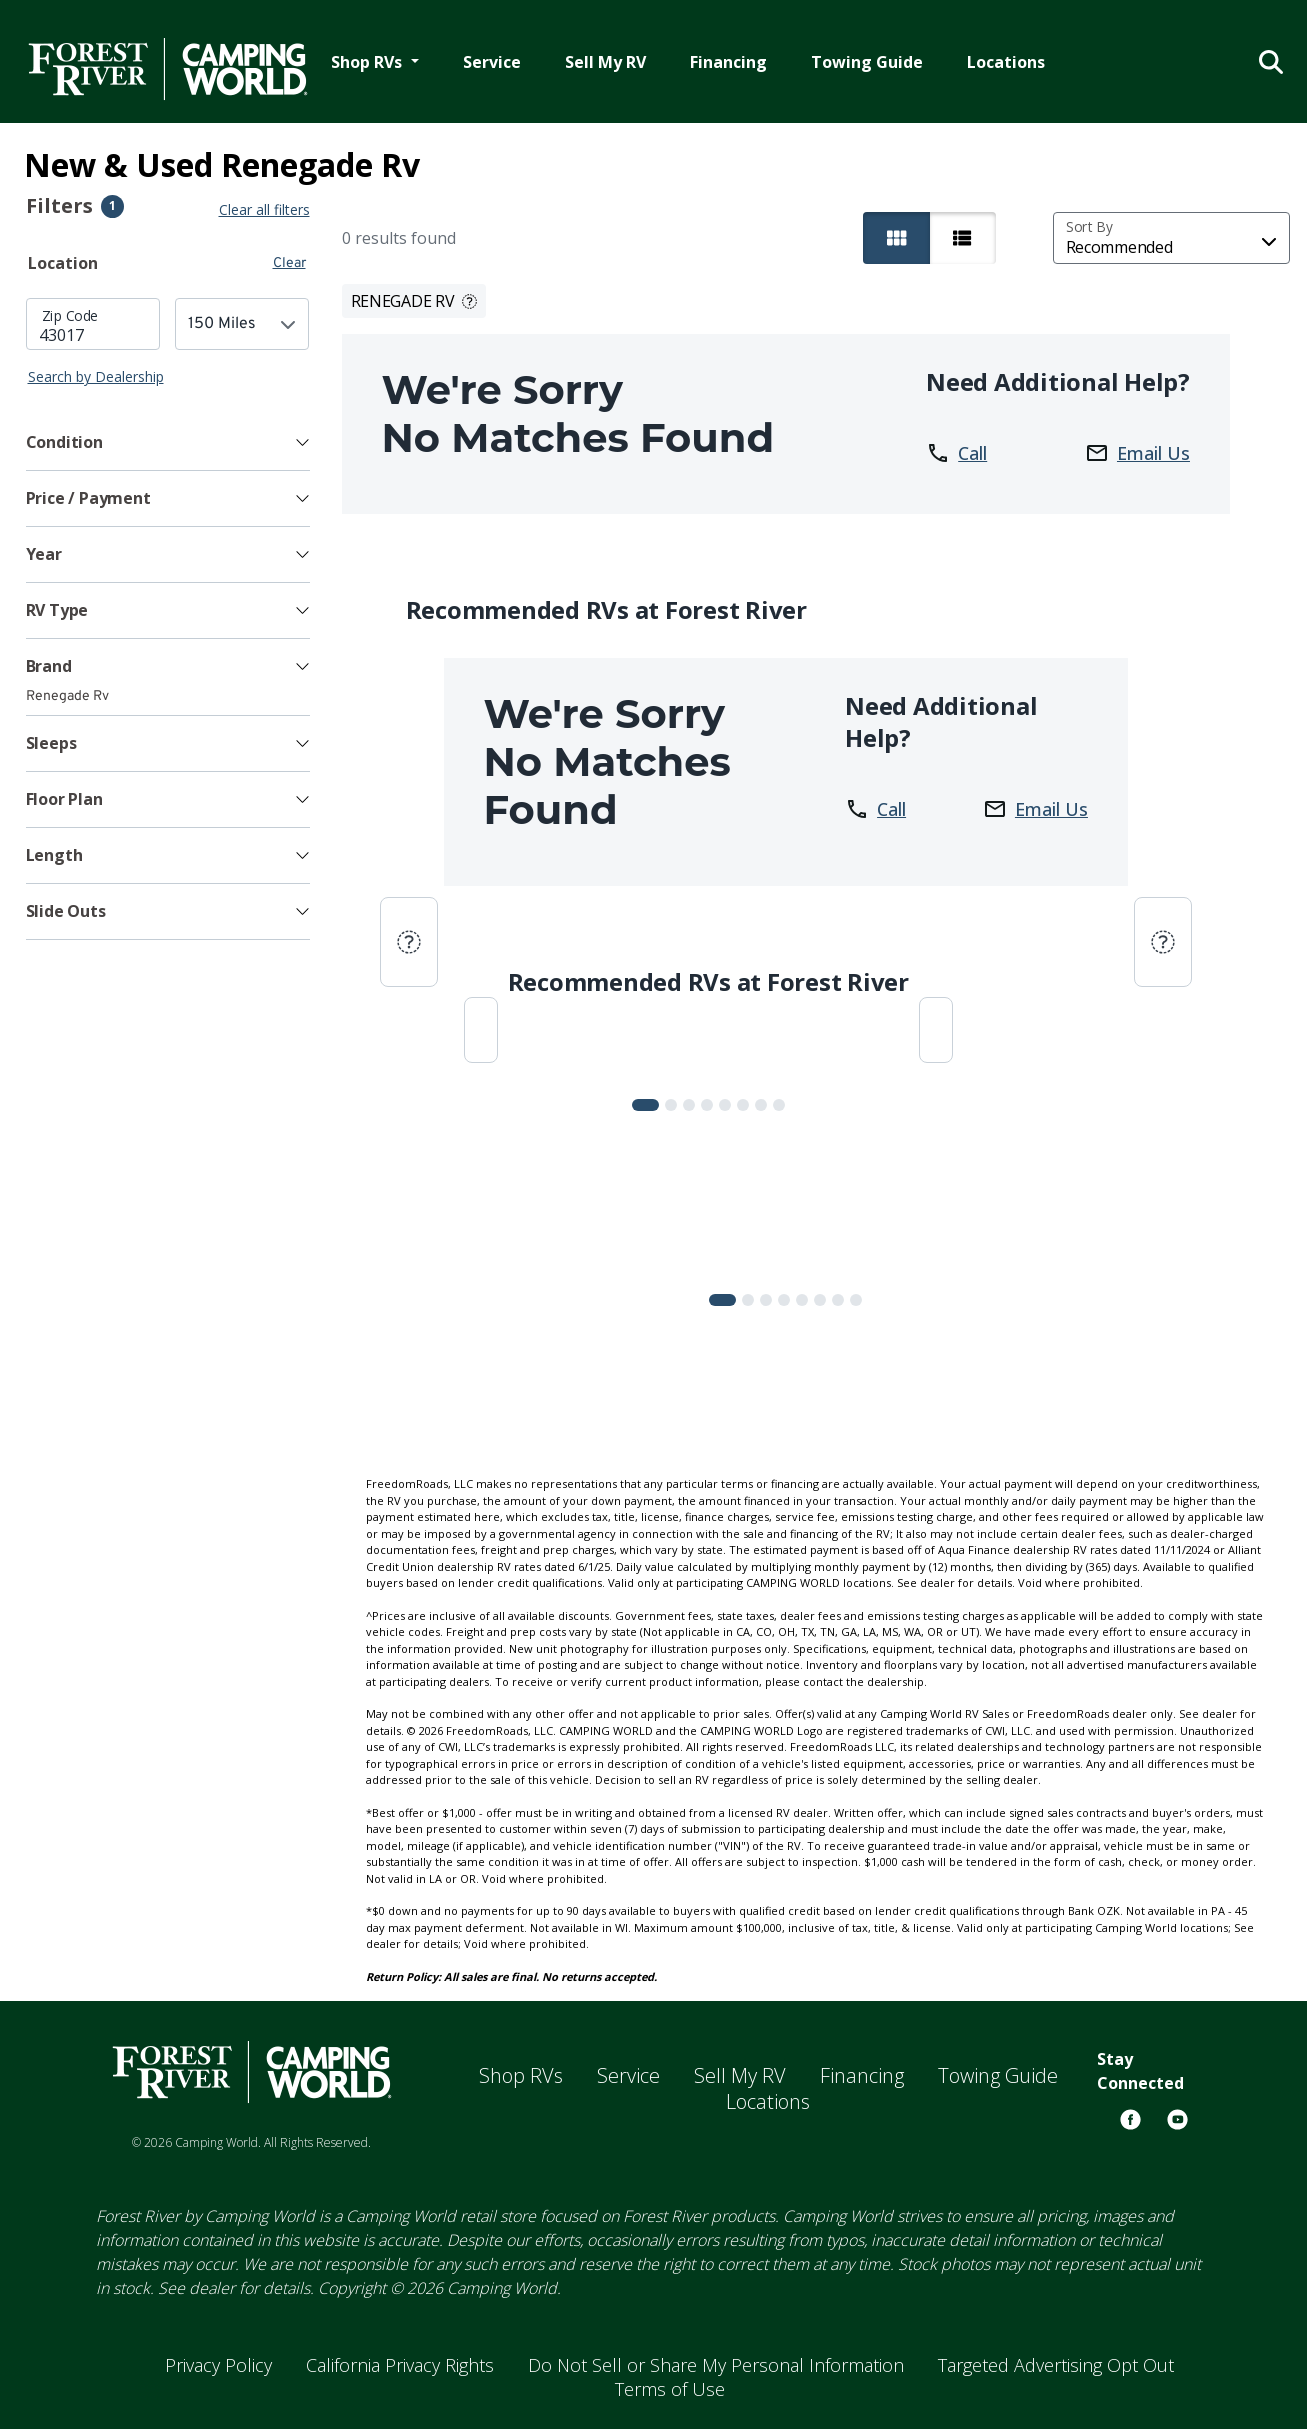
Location (63, 263)
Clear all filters (264, 209)
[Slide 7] (779, 1105)
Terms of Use (670, 2389)
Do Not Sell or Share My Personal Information (716, 2365)
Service (492, 62)
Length (54, 855)
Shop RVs (521, 2075)
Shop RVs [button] (368, 62)
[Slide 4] (725, 1105)
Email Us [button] (1137, 453)
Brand (49, 666)
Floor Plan (64, 799)
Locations (1006, 62)
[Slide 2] (689, 1105)
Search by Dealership (96, 376)
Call (956, 453)
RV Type (57, 610)
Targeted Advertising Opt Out (1056, 2365)
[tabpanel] (168, 342)
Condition (64, 442)
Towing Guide (867, 62)
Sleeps (51, 743)
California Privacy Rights (400, 2365)
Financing (728, 62)
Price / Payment (88, 498)
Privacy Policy (218, 2365)
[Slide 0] (645, 1105)
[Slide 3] (707, 1105)
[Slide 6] (761, 1105)
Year (44, 554)
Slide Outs (66, 911)
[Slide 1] (671, 1105)
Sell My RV (605, 62)
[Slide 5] (743, 1105)
